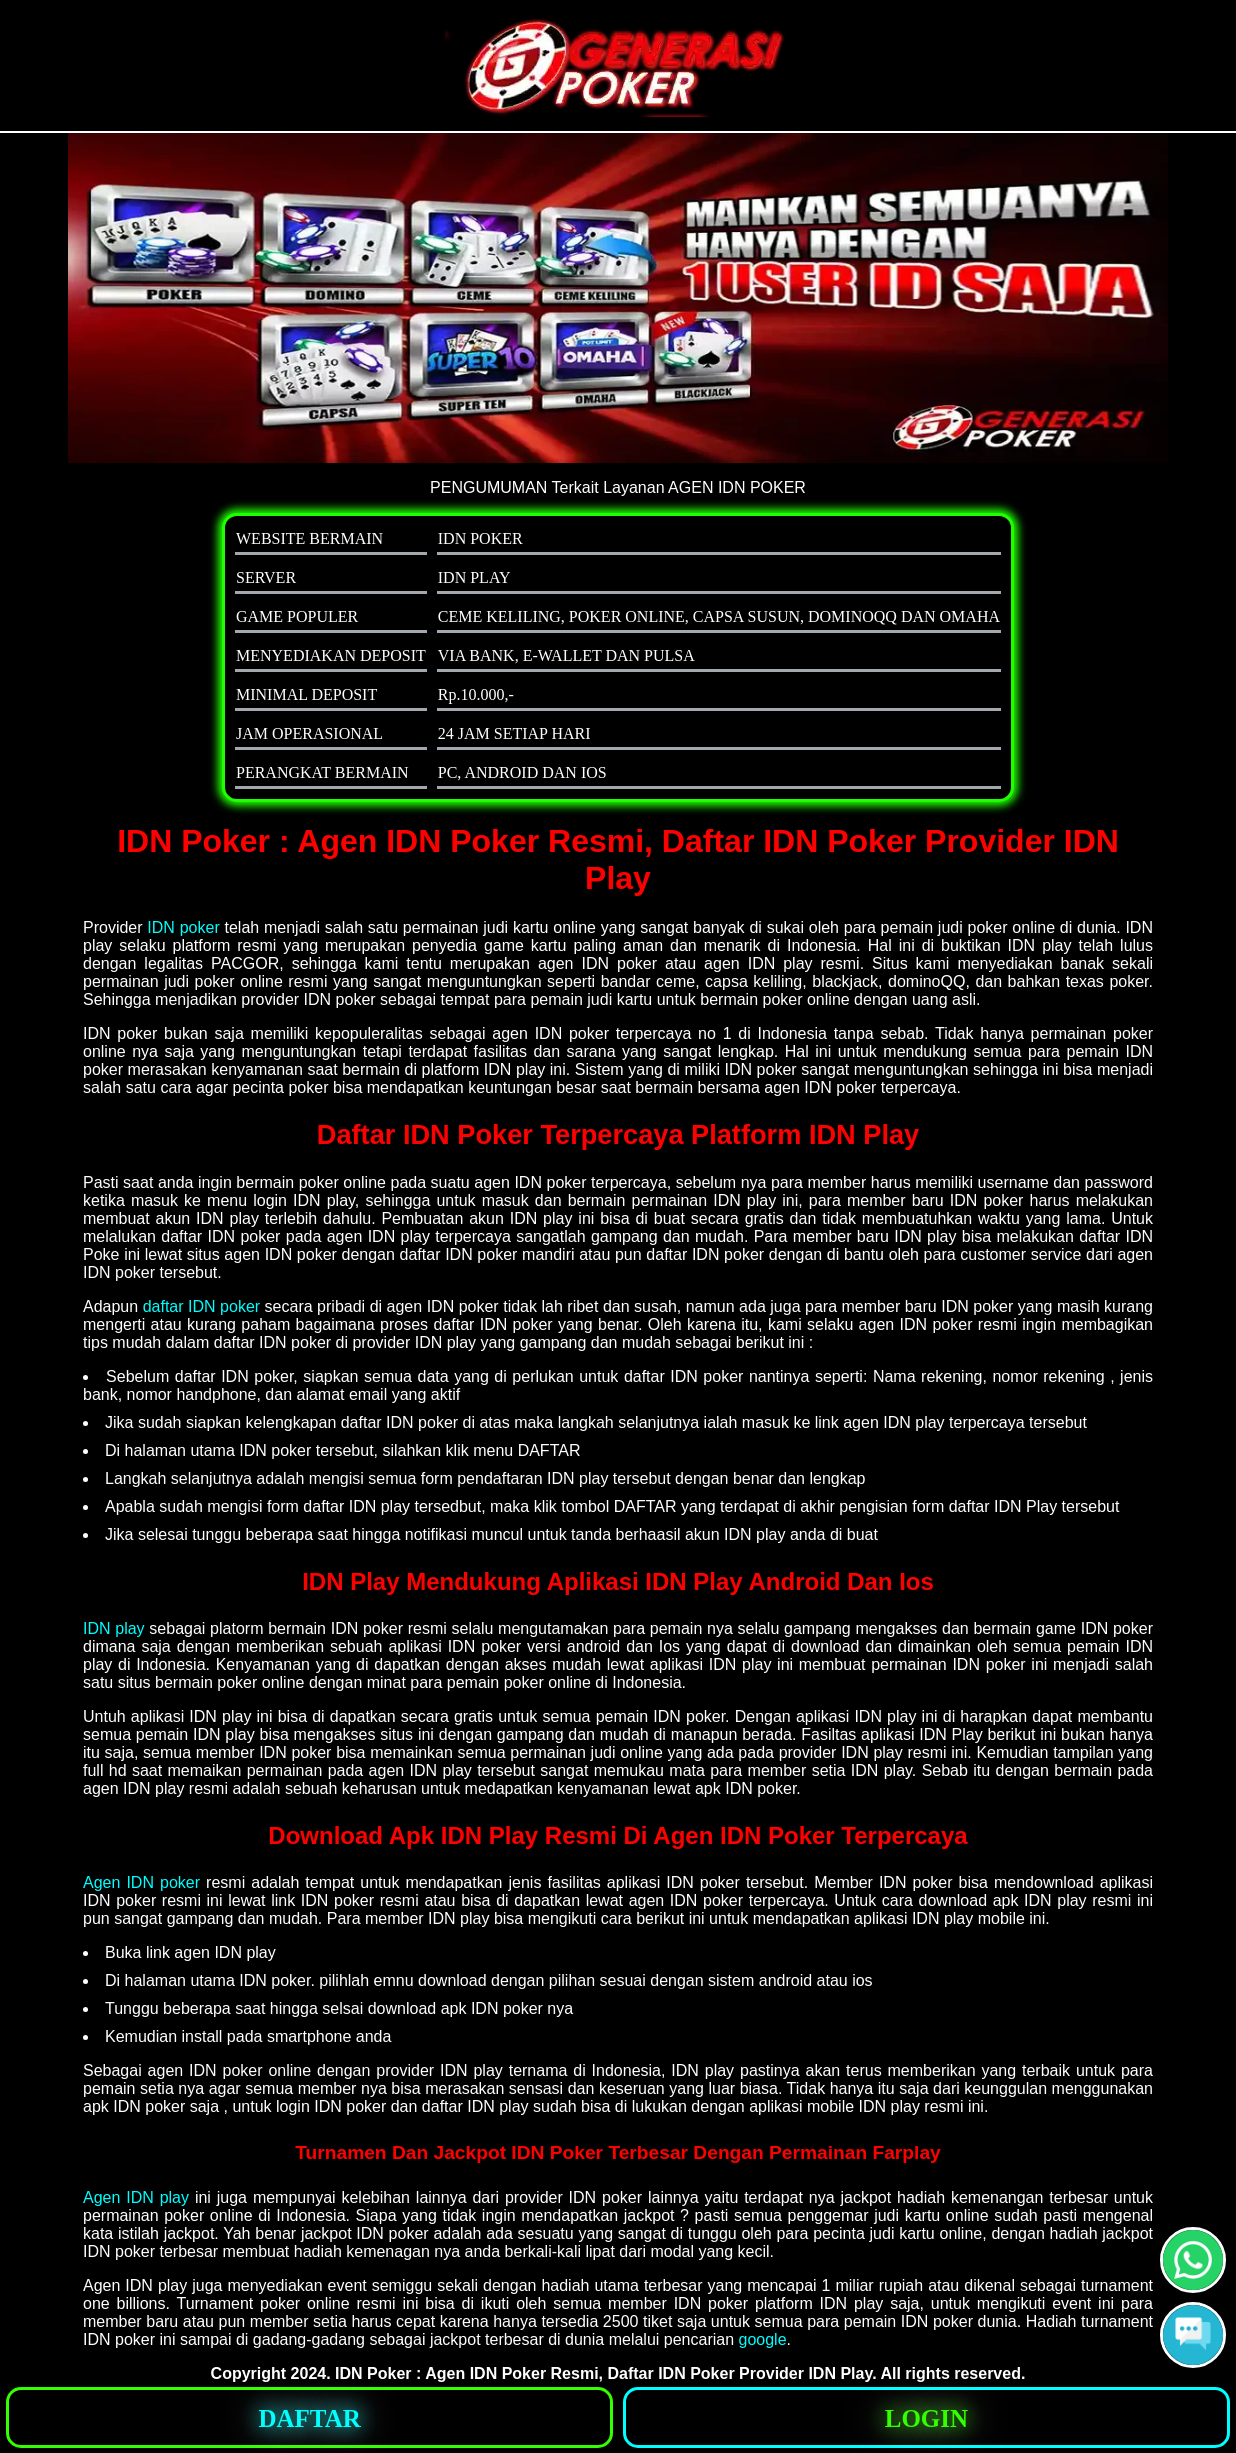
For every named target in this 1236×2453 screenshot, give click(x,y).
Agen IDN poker (141, 1882)
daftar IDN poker (201, 1306)
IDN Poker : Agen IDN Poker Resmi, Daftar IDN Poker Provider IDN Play (603, 2373)
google (763, 2339)
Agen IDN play (136, 2197)
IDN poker (183, 927)
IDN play (114, 1628)
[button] (1193, 2335)
